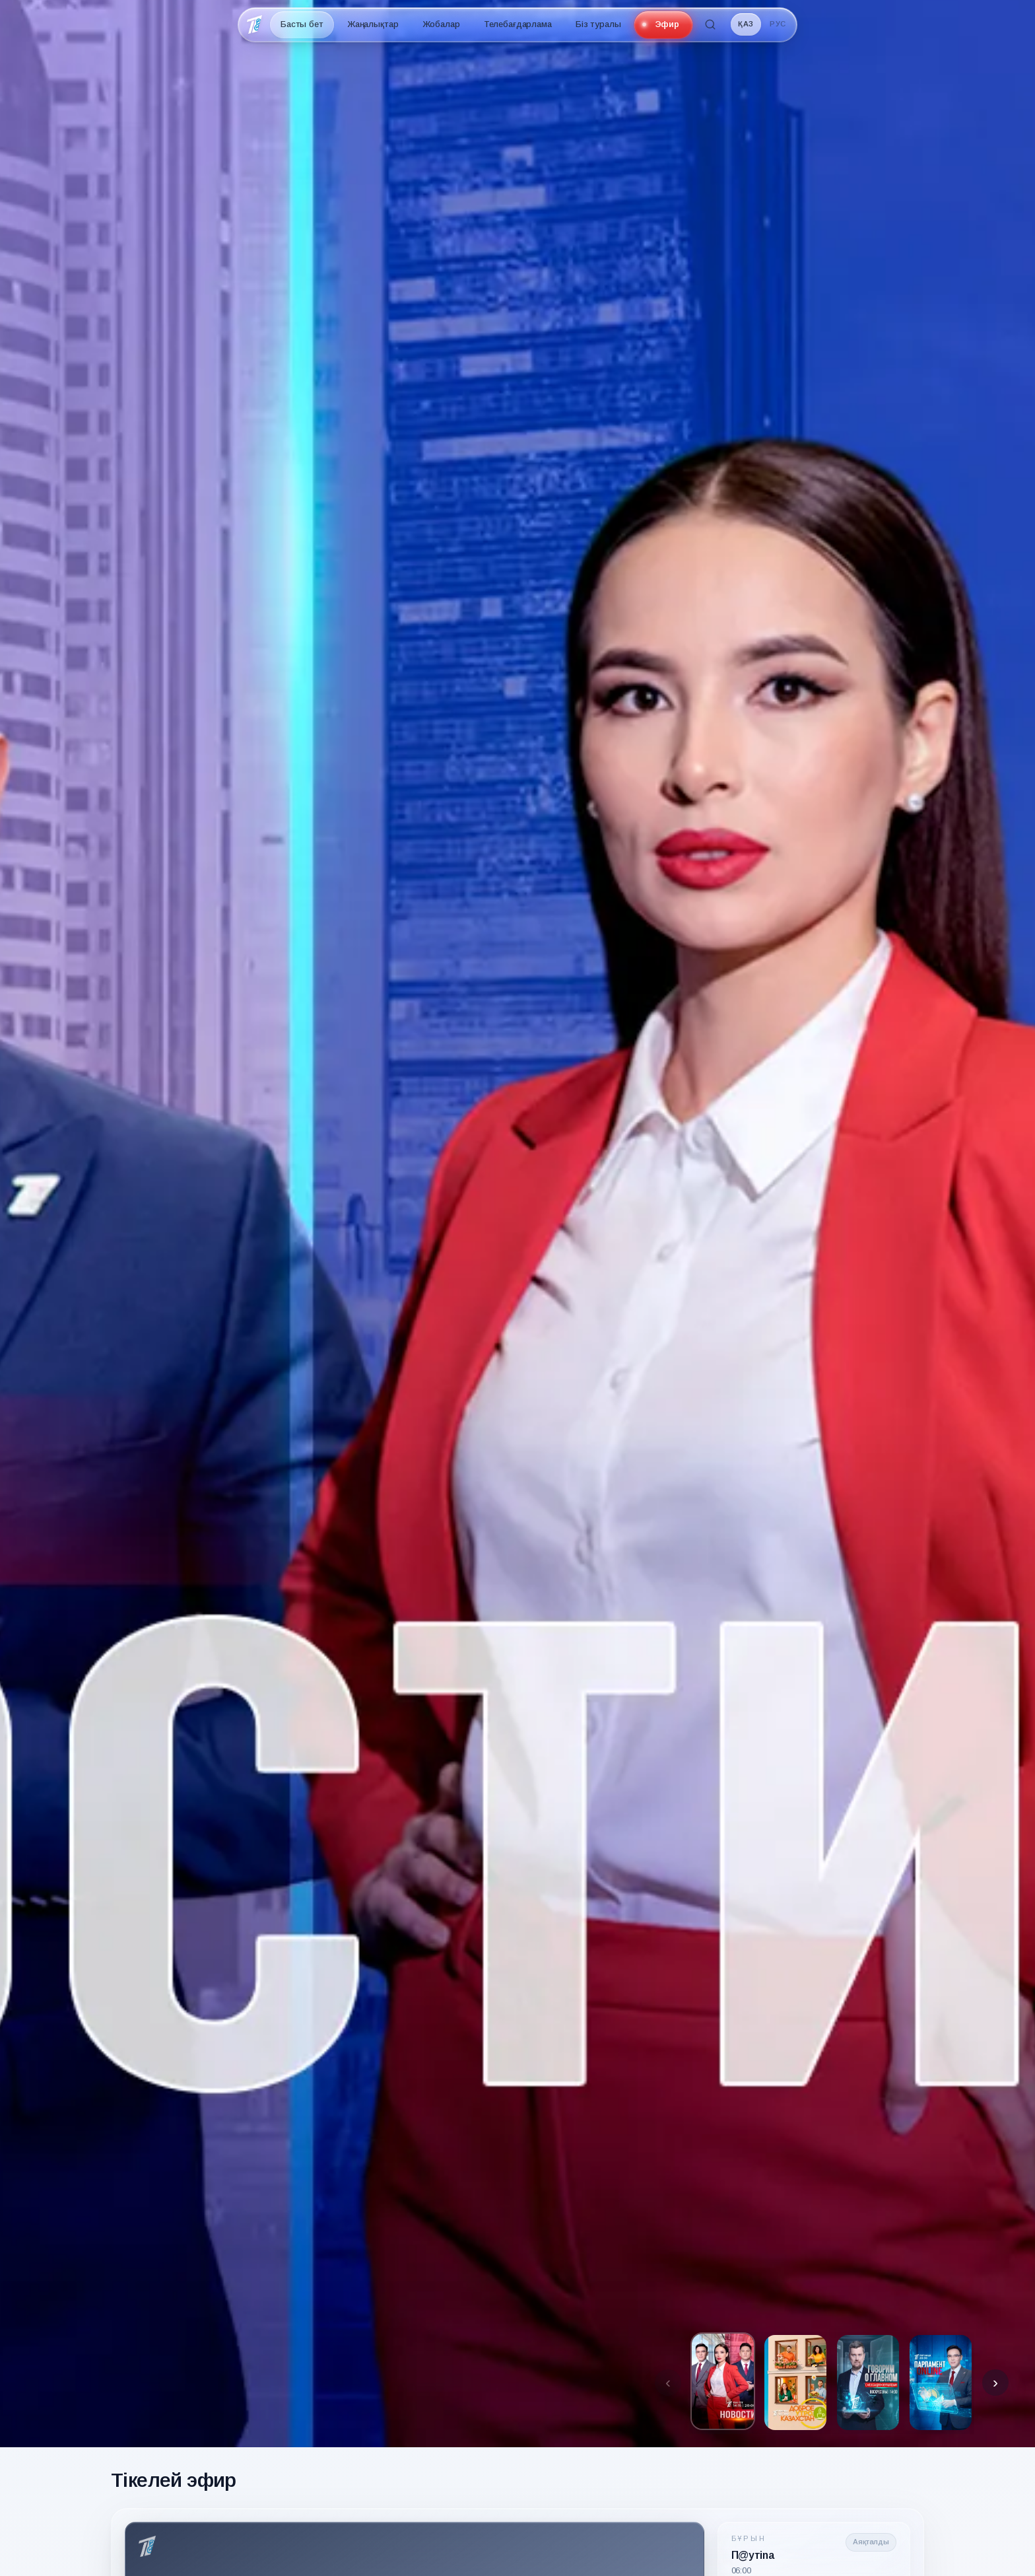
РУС (778, 24)
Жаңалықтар (373, 24)
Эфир (667, 24)
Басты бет (302, 24)
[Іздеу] (710, 24)
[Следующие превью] (995, 2382)
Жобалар (441, 24)
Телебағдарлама (518, 24)
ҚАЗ (746, 24)
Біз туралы (598, 24)
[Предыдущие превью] (668, 2382)
